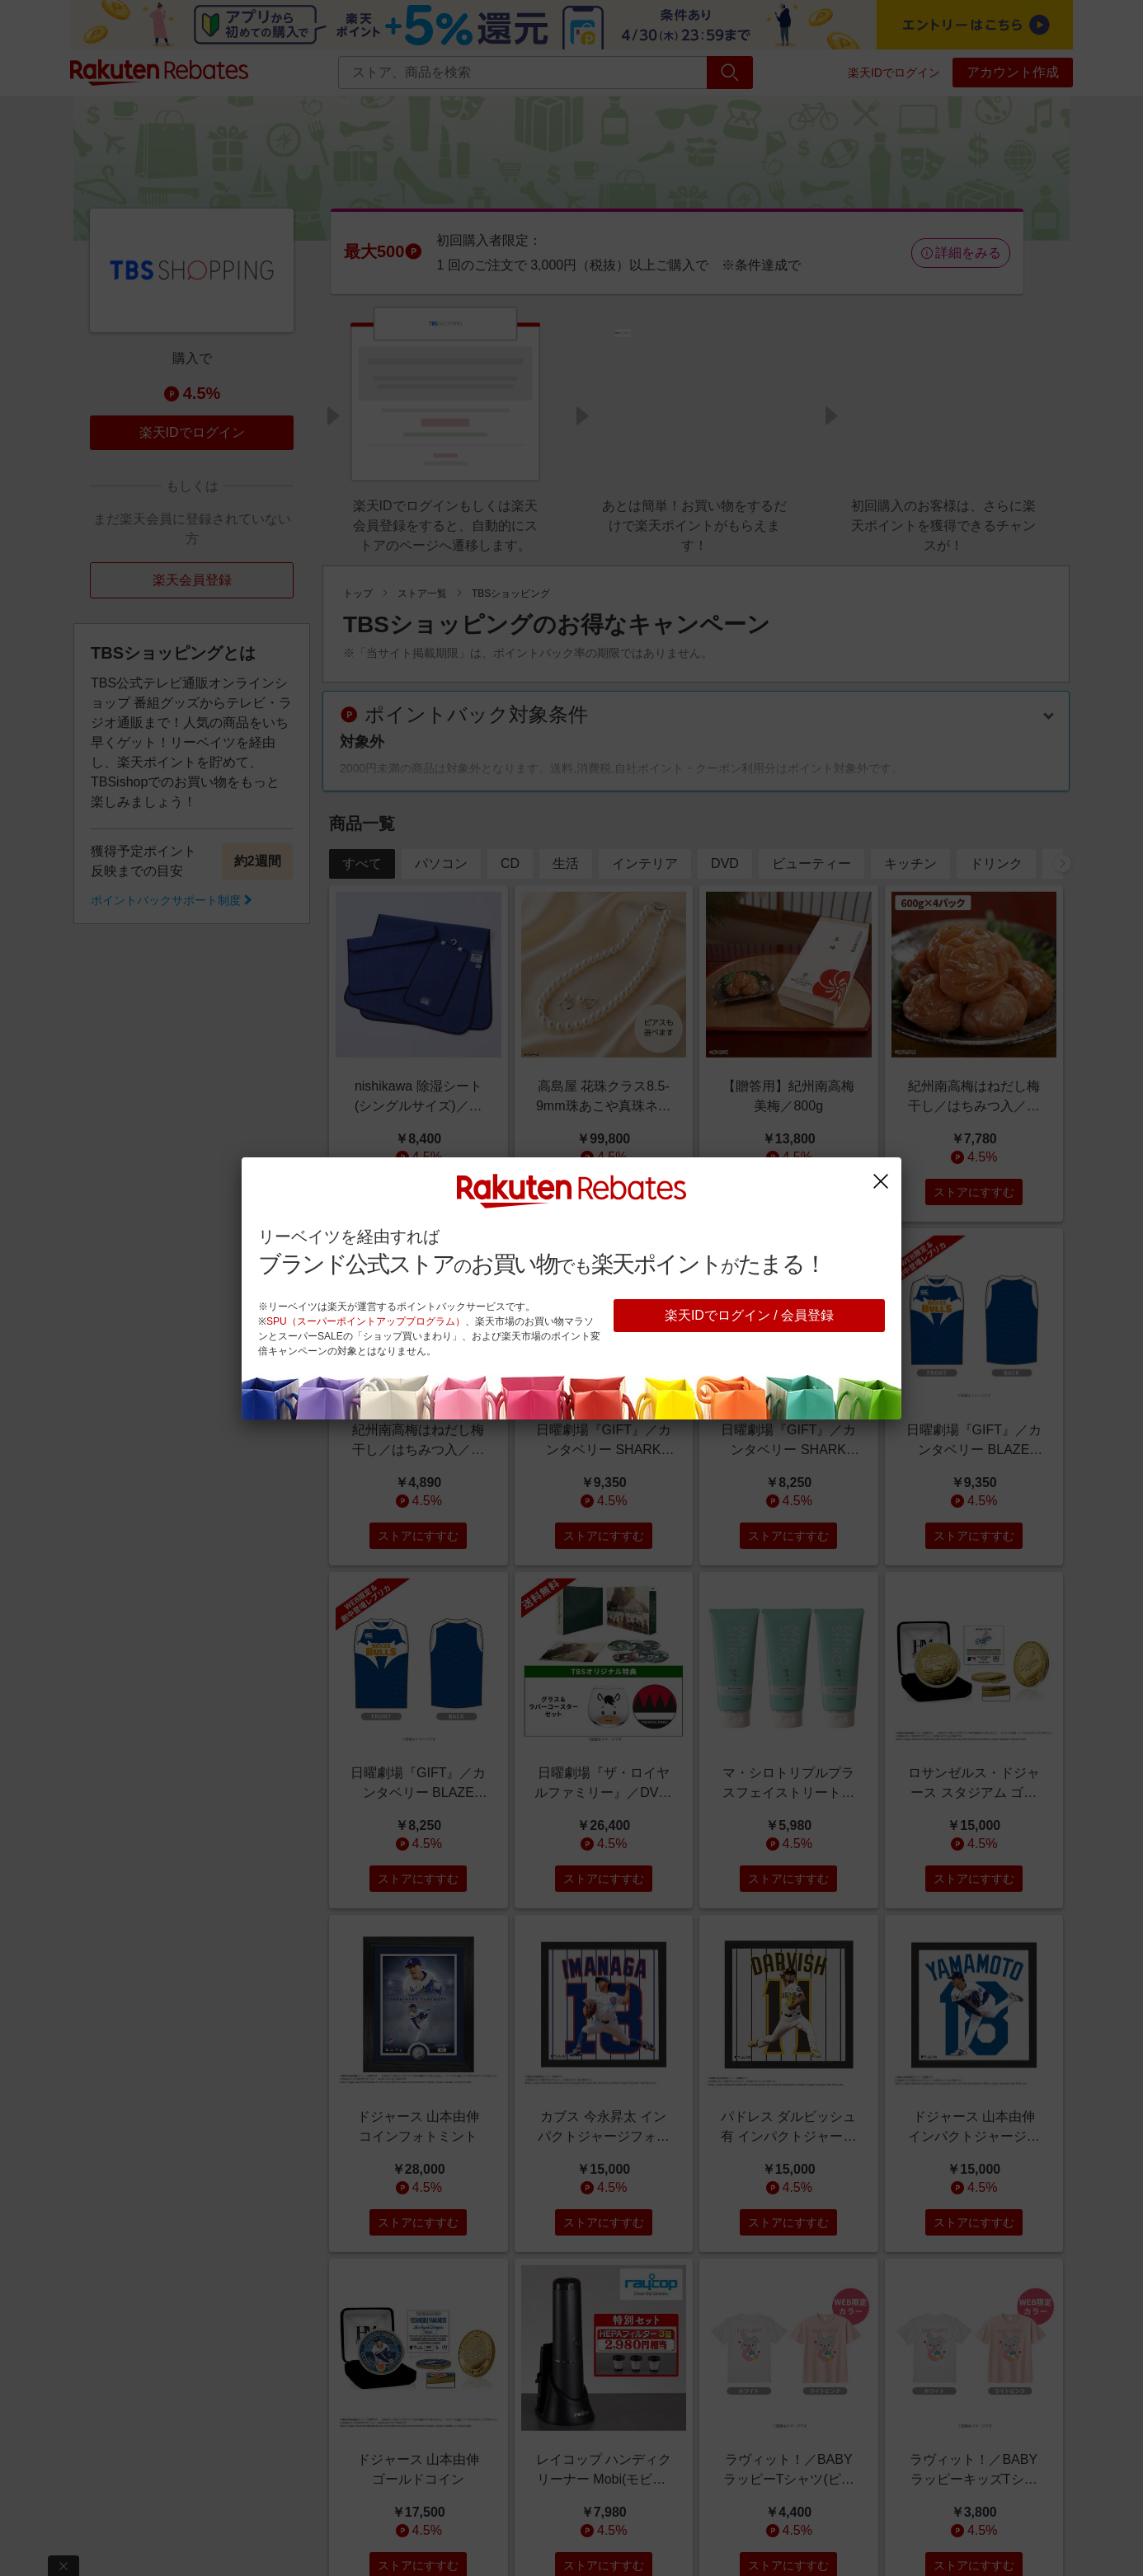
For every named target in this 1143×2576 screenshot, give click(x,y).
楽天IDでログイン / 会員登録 (749, 1315)
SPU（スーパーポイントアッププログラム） (365, 1321)
